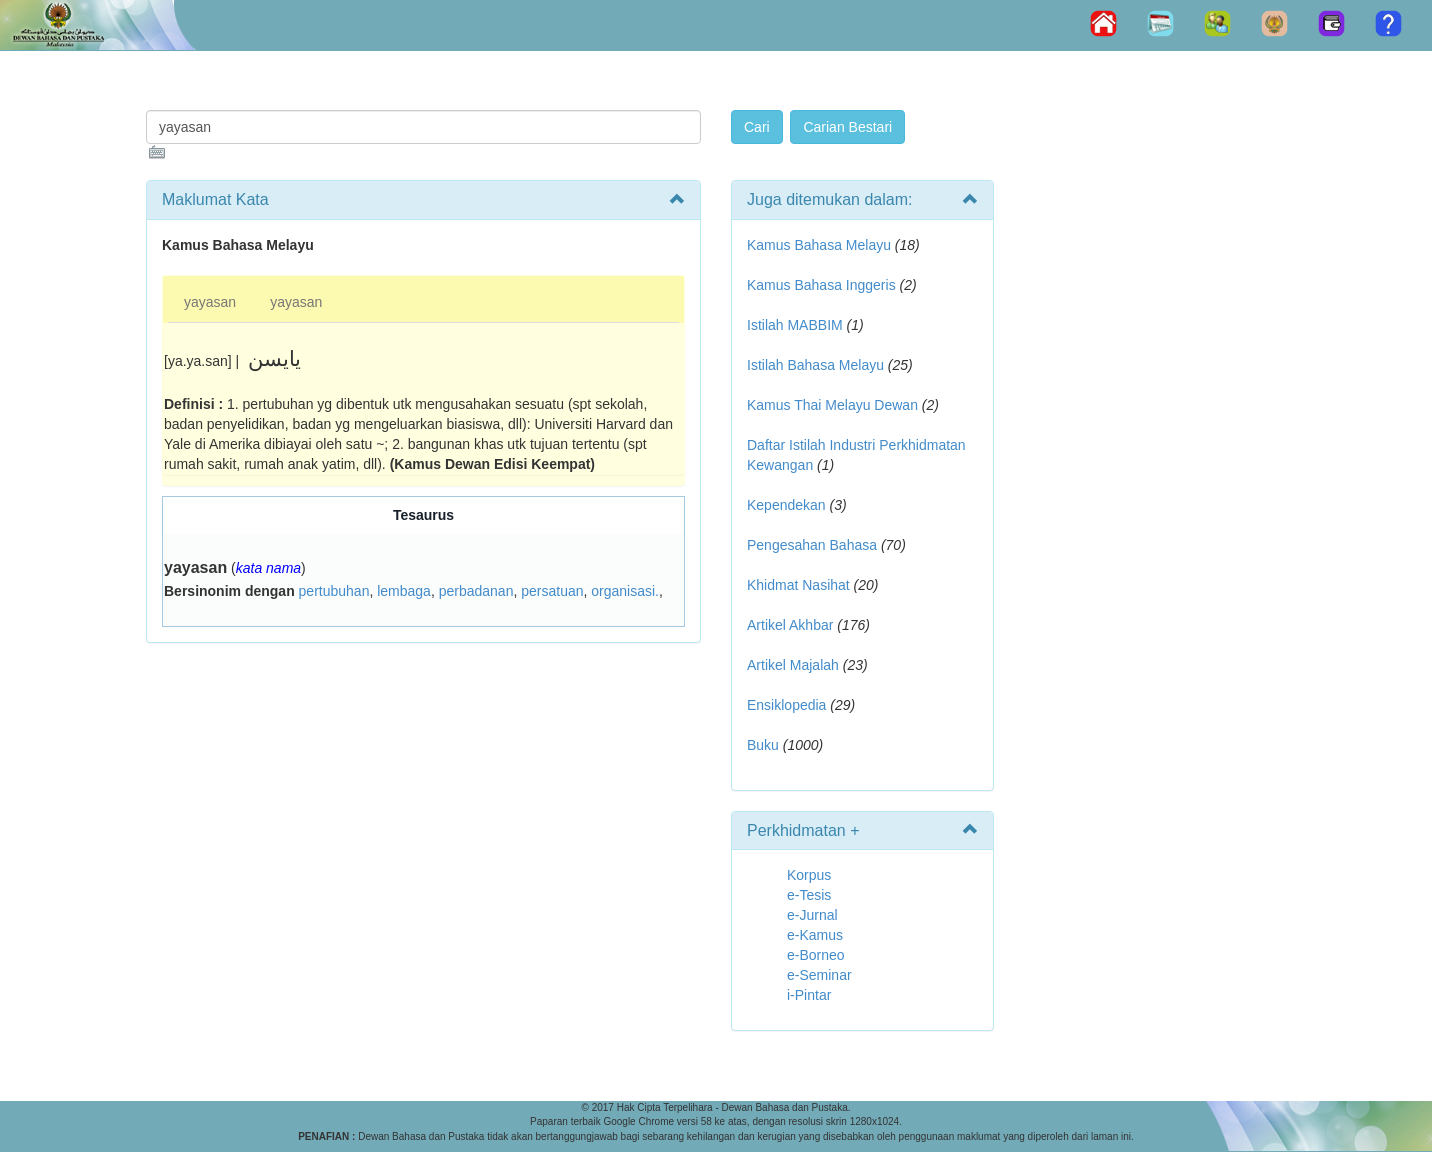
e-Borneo (816, 955)
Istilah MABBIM (795, 325)
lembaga (404, 591)
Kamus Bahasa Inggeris (821, 285)
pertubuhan (334, 591)
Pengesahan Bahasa (812, 545)
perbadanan (476, 591)
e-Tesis (809, 895)
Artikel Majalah (793, 665)
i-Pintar (809, 995)
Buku (763, 745)
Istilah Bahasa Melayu (815, 365)
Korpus (809, 875)
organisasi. (625, 591)
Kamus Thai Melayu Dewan (832, 405)
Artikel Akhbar (790, 625)
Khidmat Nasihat (798, 585)
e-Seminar (819, 975)
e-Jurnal (812, 915)
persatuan (552, 591)
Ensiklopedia (786, 705)
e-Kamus (815, 935)
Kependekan (786, 505)
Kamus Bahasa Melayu (821, 245)
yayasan (210, 302)
